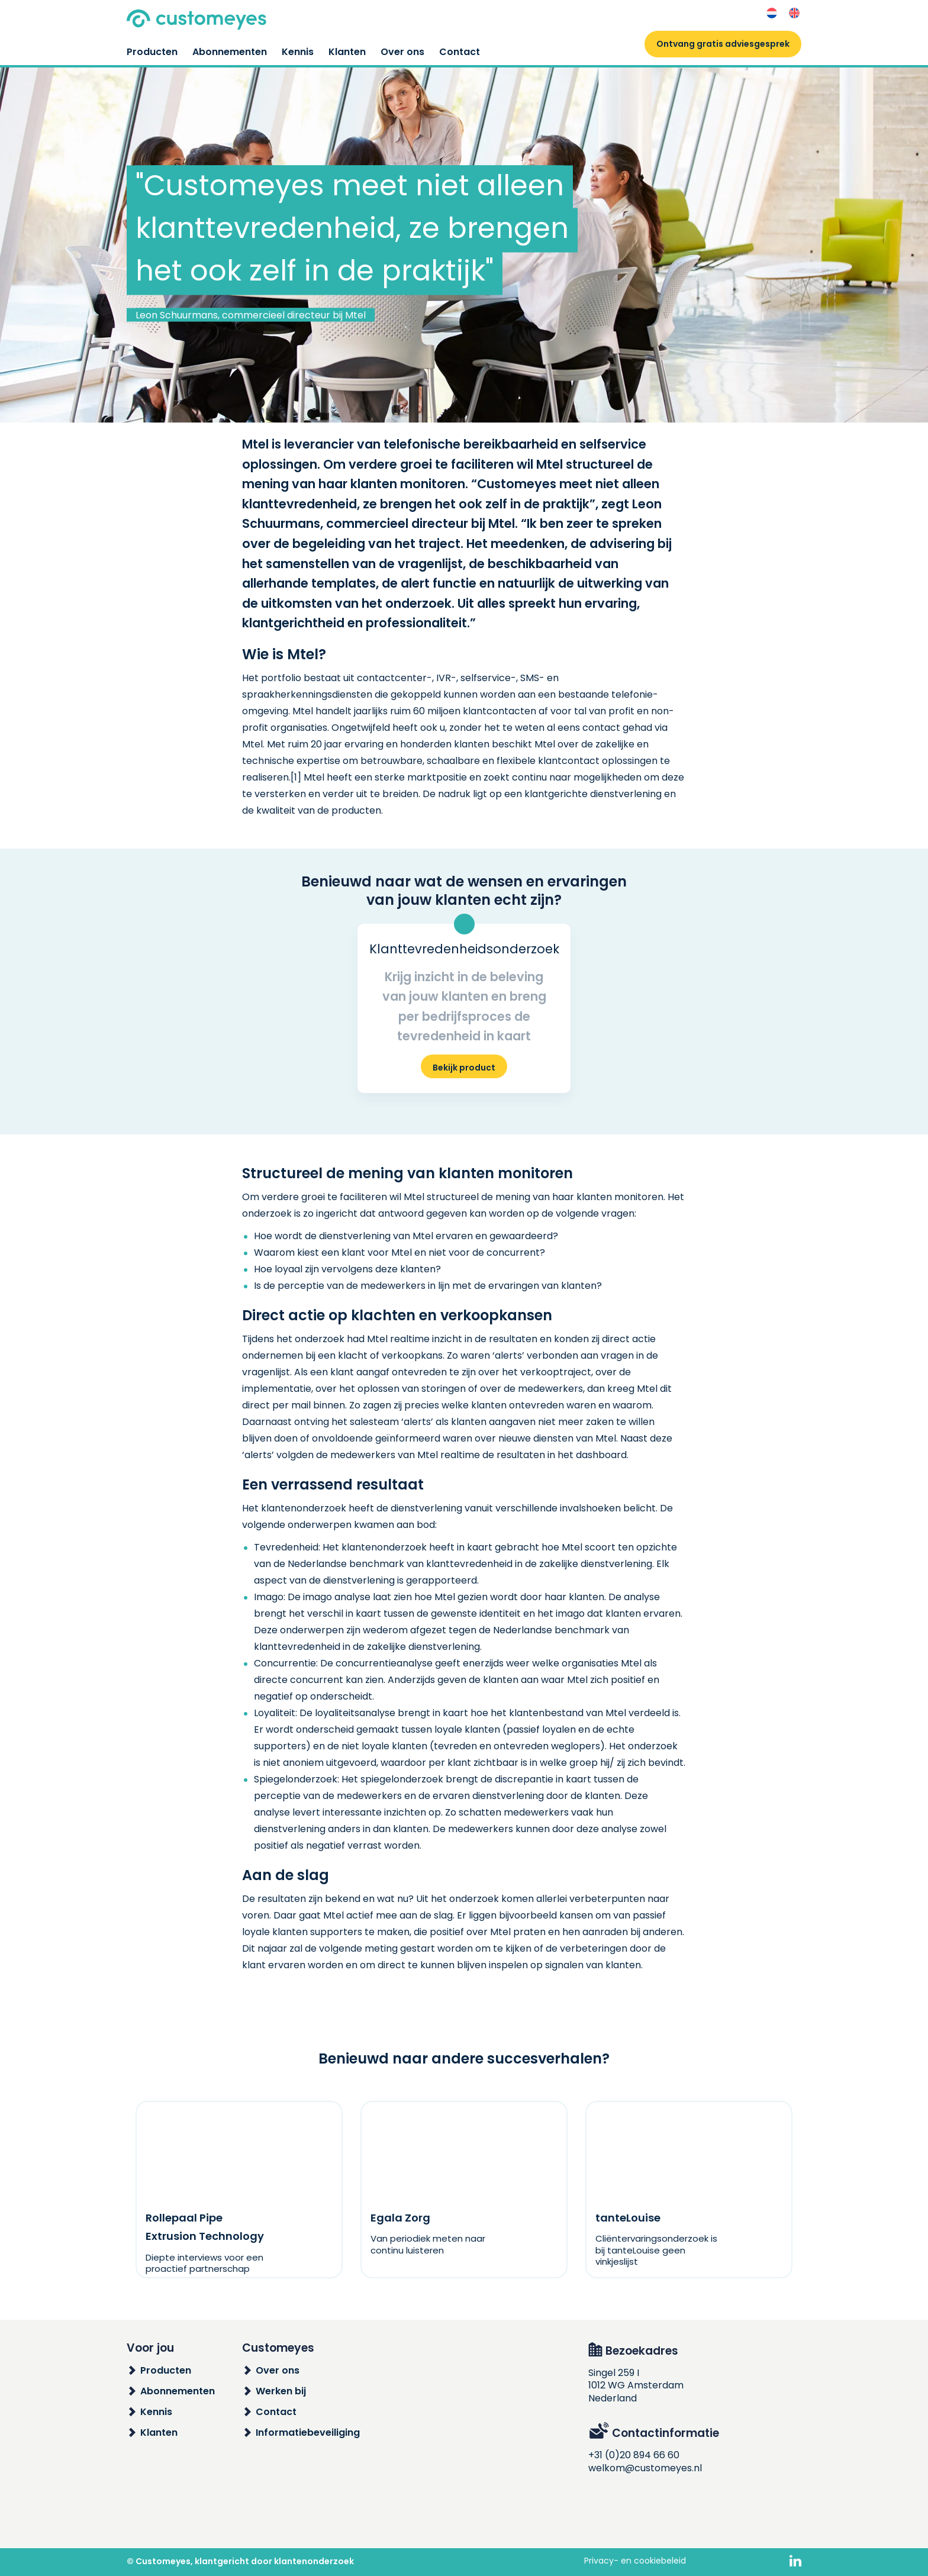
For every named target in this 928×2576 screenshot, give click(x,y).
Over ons (402, 52)
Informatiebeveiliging (308, 2432)
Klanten (347, 52)
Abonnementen (229, 52)
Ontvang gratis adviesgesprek (723, 44)
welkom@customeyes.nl (645, 2468)
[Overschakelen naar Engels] (794, 13)
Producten (152, 52)
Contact (459, 52)
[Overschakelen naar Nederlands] (772, 13)
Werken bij (281, 2391)
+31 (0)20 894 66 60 (633, 2455)
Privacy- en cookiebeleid (635, 2561)
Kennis (298, 52)
